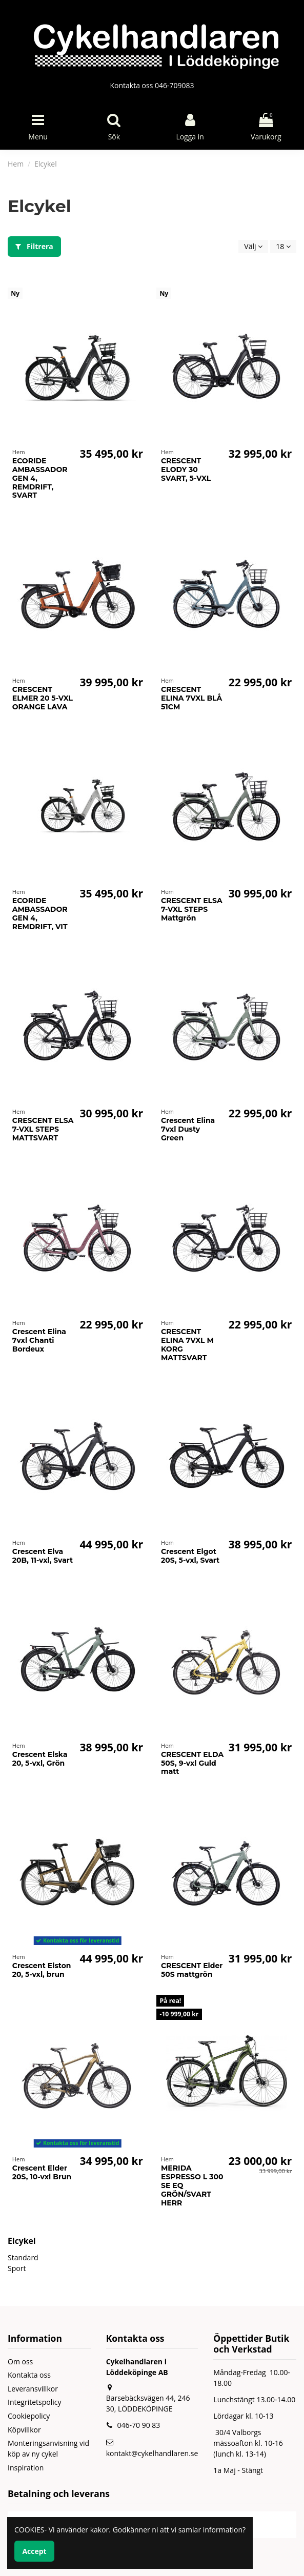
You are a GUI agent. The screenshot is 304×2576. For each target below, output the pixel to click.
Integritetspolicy (35, 2402)
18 (283, 246)
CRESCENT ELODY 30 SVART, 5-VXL (186, 469)
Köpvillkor (24, 2430)
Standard (23, 2257)
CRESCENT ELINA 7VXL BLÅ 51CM (191, 698)
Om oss (20, 2361)
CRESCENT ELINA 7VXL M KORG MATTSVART (187, 1344)
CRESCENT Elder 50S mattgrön (191, 1970)
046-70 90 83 (138, 2425)
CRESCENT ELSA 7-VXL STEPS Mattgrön (191, 909)
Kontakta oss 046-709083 (152, 85)
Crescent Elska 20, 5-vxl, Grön (40, 1759)
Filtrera (34, 246)
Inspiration (26, 2467)
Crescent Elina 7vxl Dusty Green (188, 1129)
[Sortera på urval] (253, 247)
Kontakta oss (29, 2375)
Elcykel (22, 2240)
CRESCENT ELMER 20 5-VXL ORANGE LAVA (42, 698)
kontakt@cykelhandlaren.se (152, 2453)
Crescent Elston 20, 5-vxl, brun (41, 1970)
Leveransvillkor (33, 2389)
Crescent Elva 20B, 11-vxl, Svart (42, 1556)
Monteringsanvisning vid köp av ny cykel (48, 2448)
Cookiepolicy (29, 2416)
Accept (34, 2551)
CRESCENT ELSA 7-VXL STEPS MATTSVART (43, 1129)
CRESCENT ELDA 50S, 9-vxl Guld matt (192, 1763)
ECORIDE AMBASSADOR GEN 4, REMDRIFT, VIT (40, 913)
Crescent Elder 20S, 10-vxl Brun (41, 2172)
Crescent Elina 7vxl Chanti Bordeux (39, 1340)
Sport (17, 2268)
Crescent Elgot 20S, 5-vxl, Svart (190, 1556)
